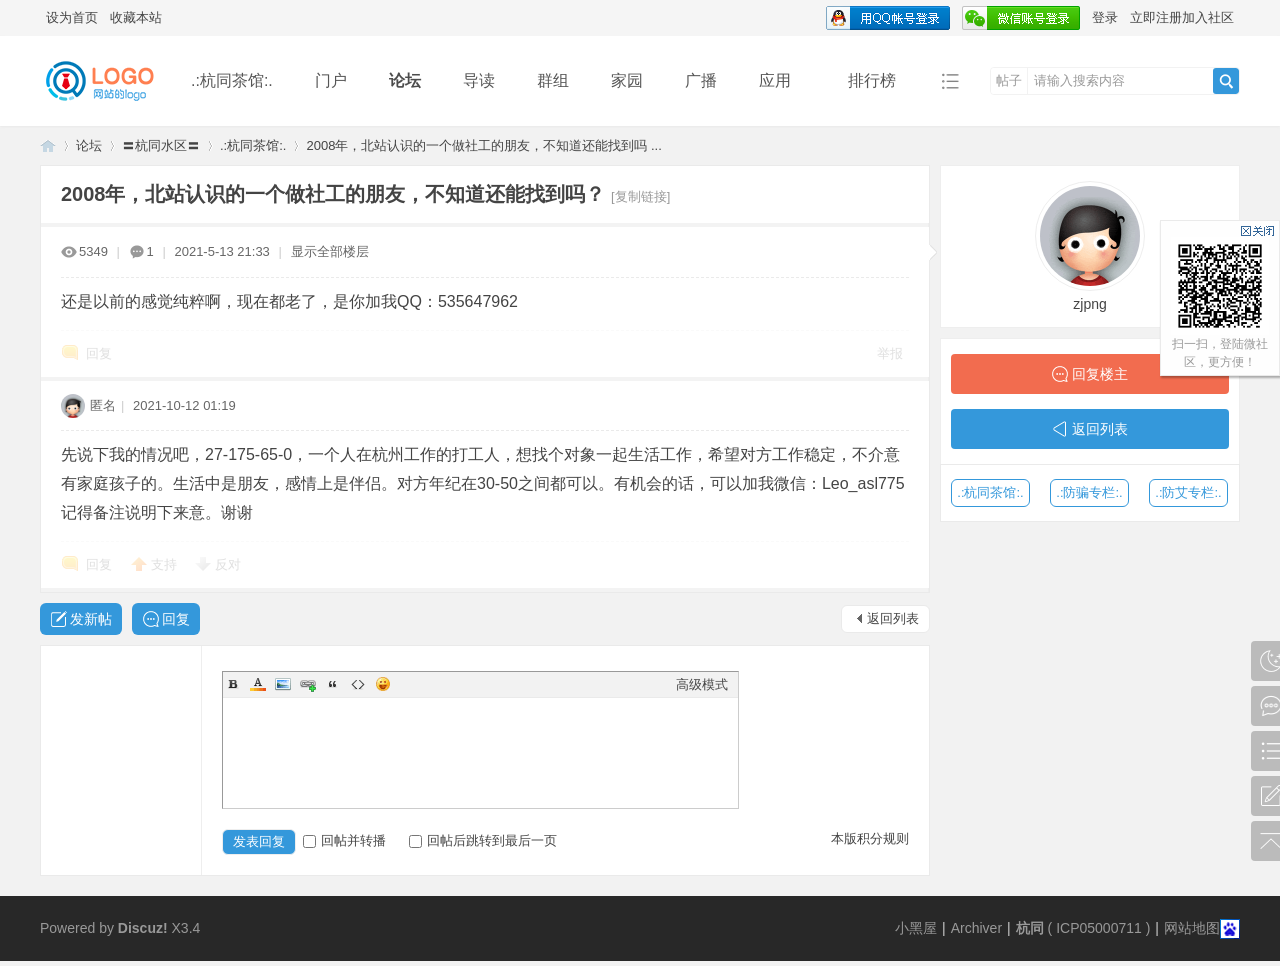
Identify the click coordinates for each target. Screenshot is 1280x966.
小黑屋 (916, 928)
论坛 (405, 80)
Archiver (976, 928)
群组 (553, 80)
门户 (331, 80)
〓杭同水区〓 (161, 145)
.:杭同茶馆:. (232, 80)
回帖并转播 (344, 840)
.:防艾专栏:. (1188, 492)
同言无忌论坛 (48, 145)
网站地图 (1192, 928)
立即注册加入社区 (1182, 17)
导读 (479, 80)
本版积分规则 (870, 838)
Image (283, 684)
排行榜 (872, 80)
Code (358, 684)
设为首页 (72, 17)
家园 (627, 80)
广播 (701, 80)
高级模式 (702, 684)
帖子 (1009, 80)
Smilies (383, 684)
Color (258, 684)
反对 (228, 564)
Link (308, 684)
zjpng (1089, 304)
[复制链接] (640, 196)
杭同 (1030, 928)
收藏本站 (136, 17)
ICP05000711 (1099, 928)
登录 (1105, 17)
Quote (333, 684)
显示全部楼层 (330, 251)
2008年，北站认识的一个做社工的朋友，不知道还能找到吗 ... (483, 145)
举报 (890, 353)
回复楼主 (1100, 374)
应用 (782, 80)
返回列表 (893, 618)
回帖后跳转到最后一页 (483, 840)
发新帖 (91, 619)
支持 (166, 564)
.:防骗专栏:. (1089, 492)
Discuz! (143, 928)
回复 (99, 353)
